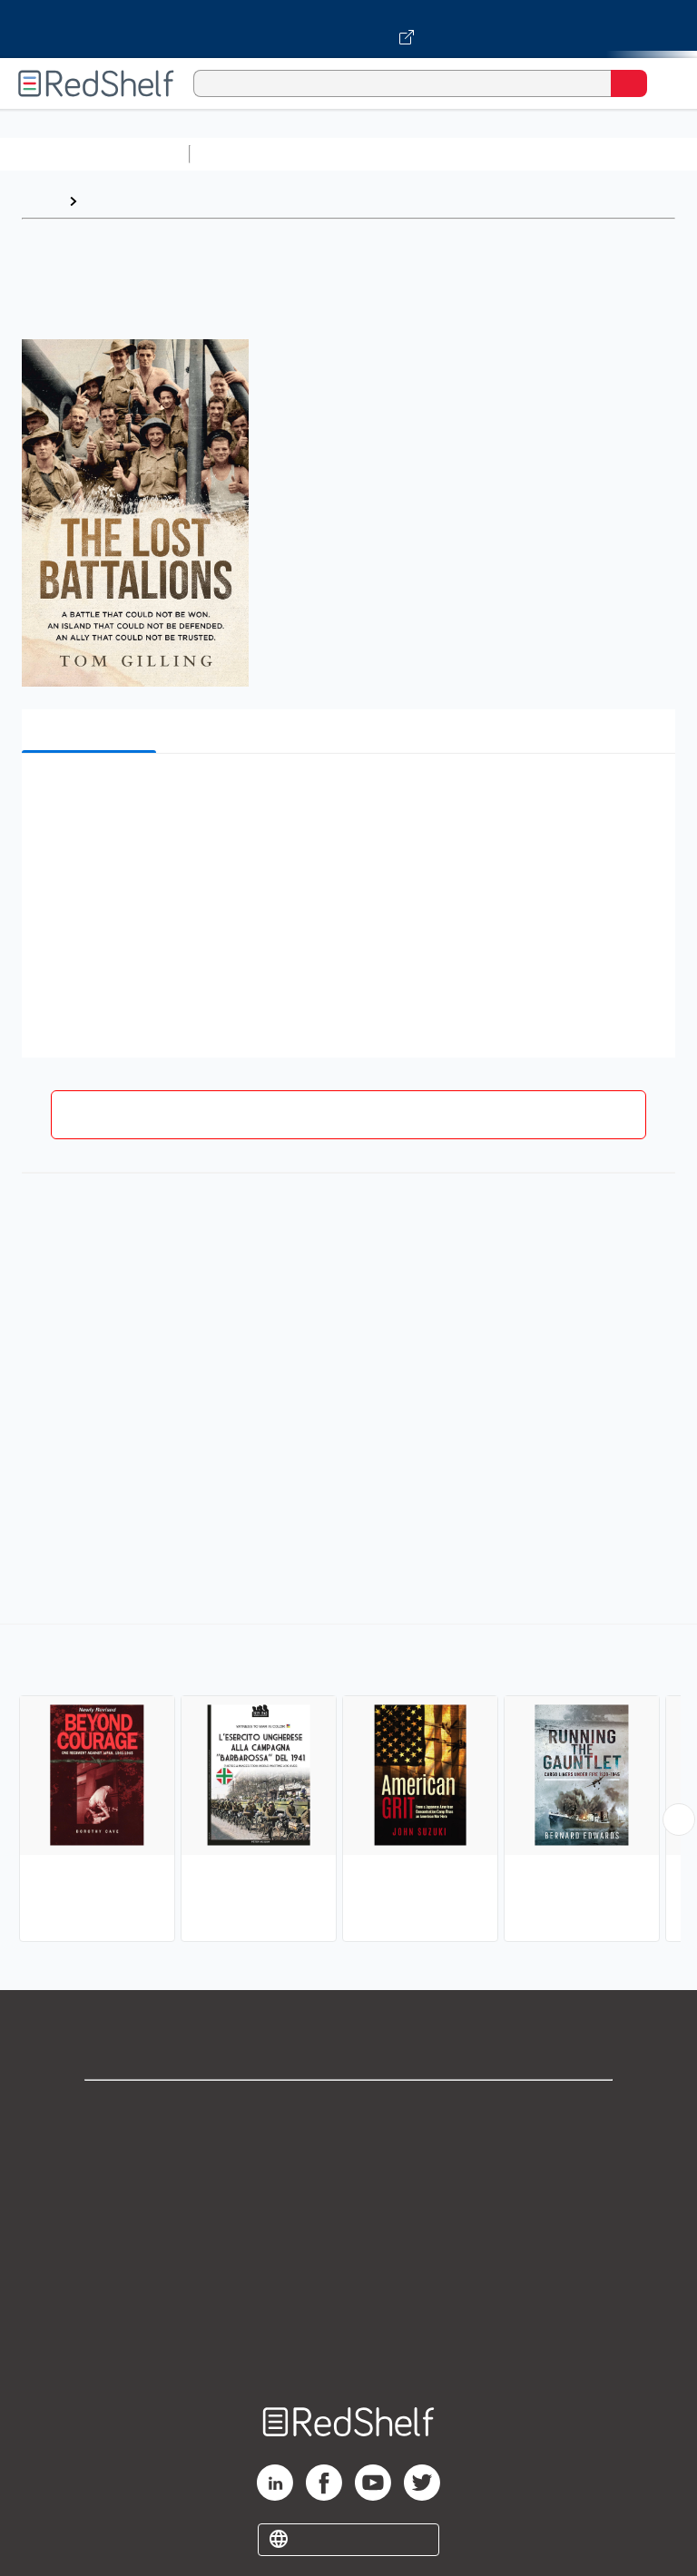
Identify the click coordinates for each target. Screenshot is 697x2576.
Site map (348, 2348)
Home (41, 201)
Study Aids (245, 153)
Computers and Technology (518, 153)
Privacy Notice (349, 2189)
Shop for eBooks (348, 2109)
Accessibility (348, 2308)
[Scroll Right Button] (679, 1819)
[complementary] (348, 1785)
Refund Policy (348, 2269)
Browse (111, 201)
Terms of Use (349, 2229)
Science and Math (355, 153)
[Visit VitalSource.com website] (348, 29)
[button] (346, 795)
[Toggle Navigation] (665, 83)
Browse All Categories (94, 153)
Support (348, 2149)
